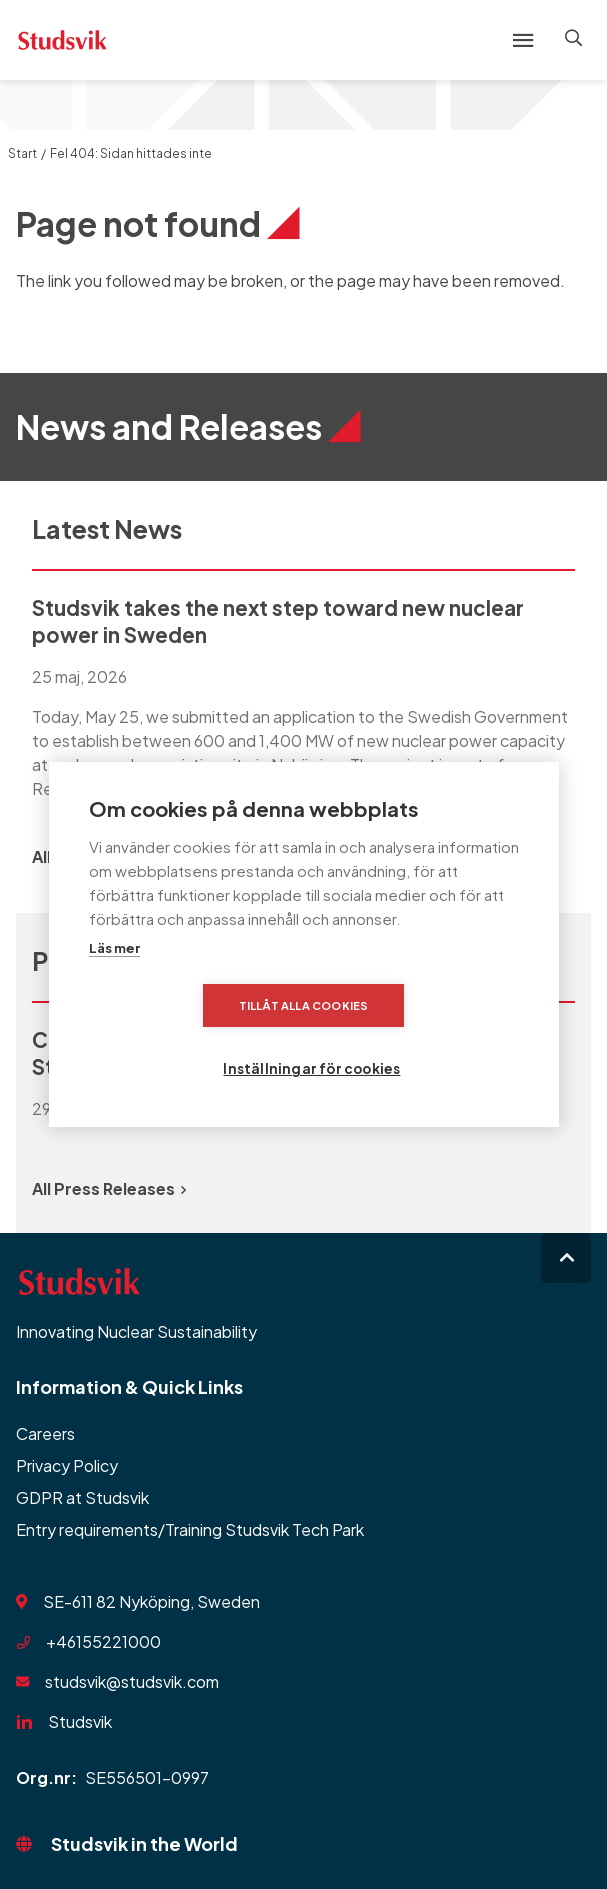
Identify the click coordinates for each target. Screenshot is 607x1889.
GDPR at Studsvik (82, 1497)
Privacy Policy (67, 1465)
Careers (45, 1433)
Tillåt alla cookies (189, 1037)
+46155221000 (103, 1641)
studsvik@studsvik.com (132, 1681)
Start (22, 153)
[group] (303, 697)
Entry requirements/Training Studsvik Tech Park (190, 1529)
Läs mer (114, 980)
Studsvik (80, 1721)
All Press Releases (109, 1188)
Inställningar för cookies (427, 1037)
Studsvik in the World (144, 1843)
